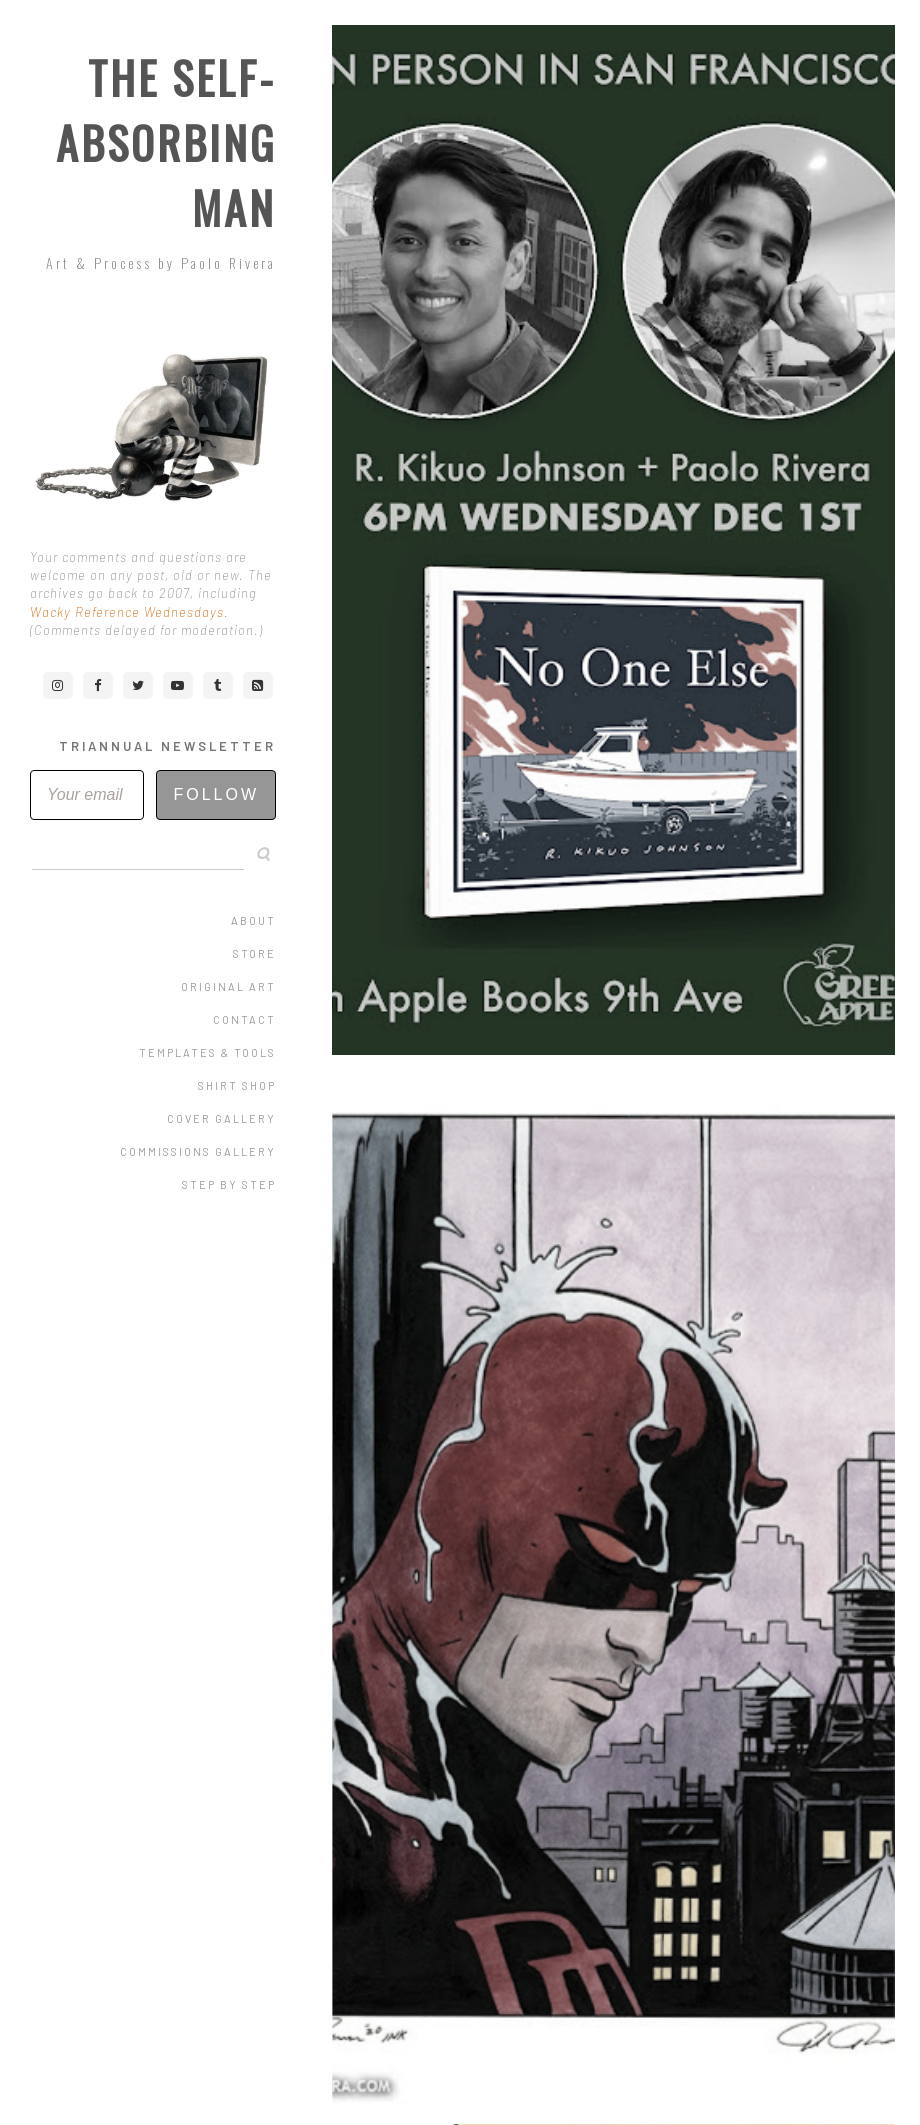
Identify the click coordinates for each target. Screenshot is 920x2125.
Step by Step (229, 1184)
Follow (216, 794)
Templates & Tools (207, 1052)
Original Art (228, 986)
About (253, 920)
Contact (244, 1019)
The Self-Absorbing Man (166, 142)
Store (254, 953)
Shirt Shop (237, 1085)
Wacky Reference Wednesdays (127, 612)
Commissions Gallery (198, 1151)
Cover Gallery (221, 1118)
